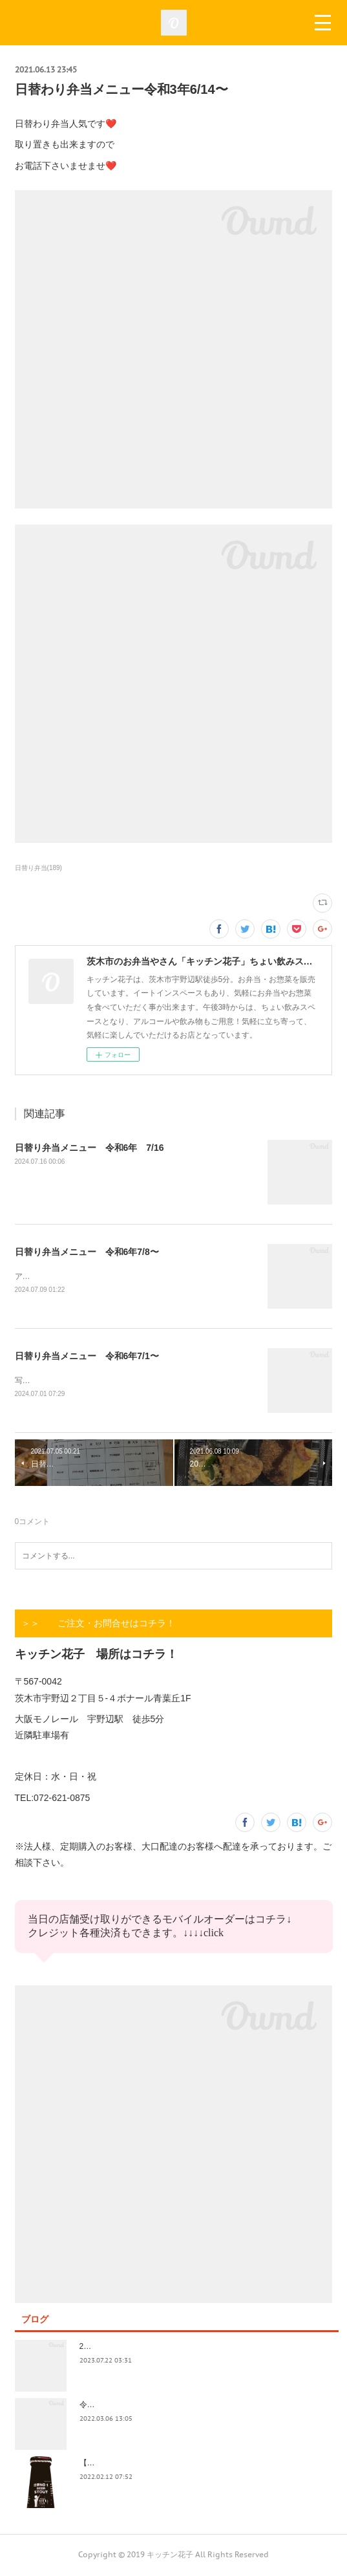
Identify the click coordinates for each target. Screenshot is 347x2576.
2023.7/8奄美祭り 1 (115, 2347)
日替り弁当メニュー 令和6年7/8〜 (87, 1252)
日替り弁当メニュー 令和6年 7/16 (89, 1147)
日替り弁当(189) (38, 867)
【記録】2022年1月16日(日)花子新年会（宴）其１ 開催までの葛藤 (198, 2464)
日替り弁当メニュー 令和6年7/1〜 (87, 1356)
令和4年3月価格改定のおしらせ (134, 2405)
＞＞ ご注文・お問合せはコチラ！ (98, 1624)
